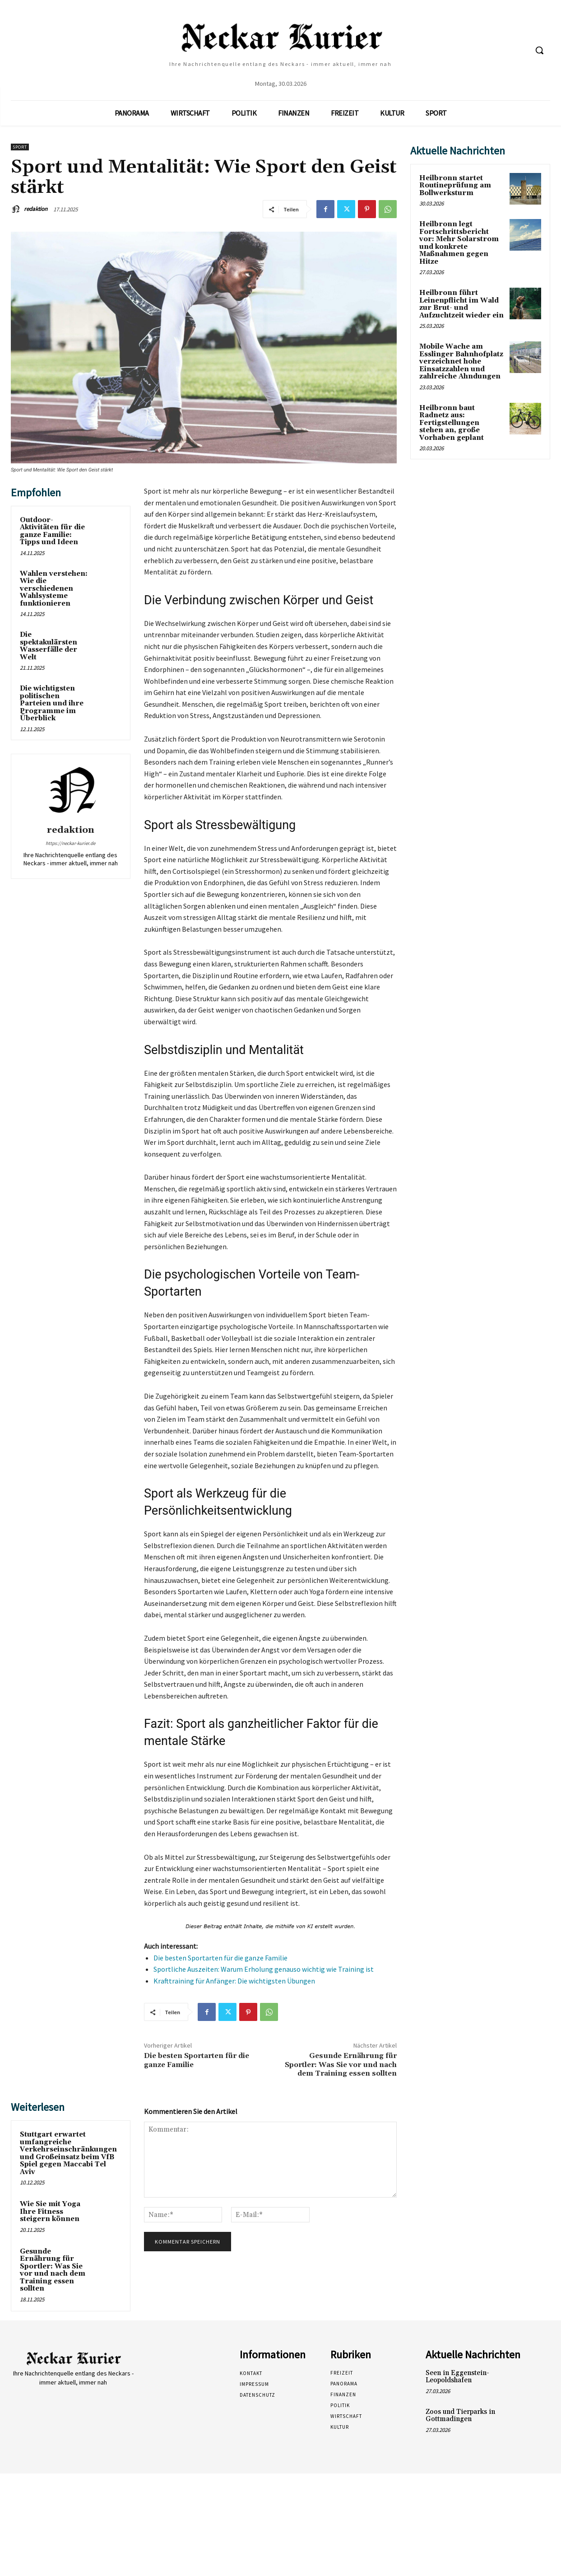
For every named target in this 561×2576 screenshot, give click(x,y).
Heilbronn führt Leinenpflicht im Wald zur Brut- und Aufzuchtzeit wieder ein (461, 304)
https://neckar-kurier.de (70, 843)
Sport (20, 147)
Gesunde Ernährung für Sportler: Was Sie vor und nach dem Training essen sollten (341, 2064)
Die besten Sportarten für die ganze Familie (220, 1957)
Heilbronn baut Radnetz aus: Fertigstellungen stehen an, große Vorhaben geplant (451, 423)
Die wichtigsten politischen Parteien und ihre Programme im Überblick (51, 703)
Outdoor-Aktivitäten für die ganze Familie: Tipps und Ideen (52, 531)
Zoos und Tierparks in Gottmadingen (460, 2416)
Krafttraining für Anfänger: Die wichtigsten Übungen (234, 1980)
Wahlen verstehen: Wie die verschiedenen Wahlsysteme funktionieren (54, 588)
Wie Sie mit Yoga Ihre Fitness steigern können (50, 2211)
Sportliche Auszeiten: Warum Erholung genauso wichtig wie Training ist (263, 1969)
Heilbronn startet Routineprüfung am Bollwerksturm (455, 185)
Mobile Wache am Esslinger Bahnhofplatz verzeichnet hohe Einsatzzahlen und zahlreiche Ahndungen (461, 361)
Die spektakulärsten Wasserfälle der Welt (48, 646)
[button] (539, 50)
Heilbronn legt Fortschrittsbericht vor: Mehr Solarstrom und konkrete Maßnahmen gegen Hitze (459, 243)
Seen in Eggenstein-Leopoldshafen (457, 2377)
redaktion (35, 209)
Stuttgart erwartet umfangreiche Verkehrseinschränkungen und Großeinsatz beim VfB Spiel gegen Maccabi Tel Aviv (68, 2153)
